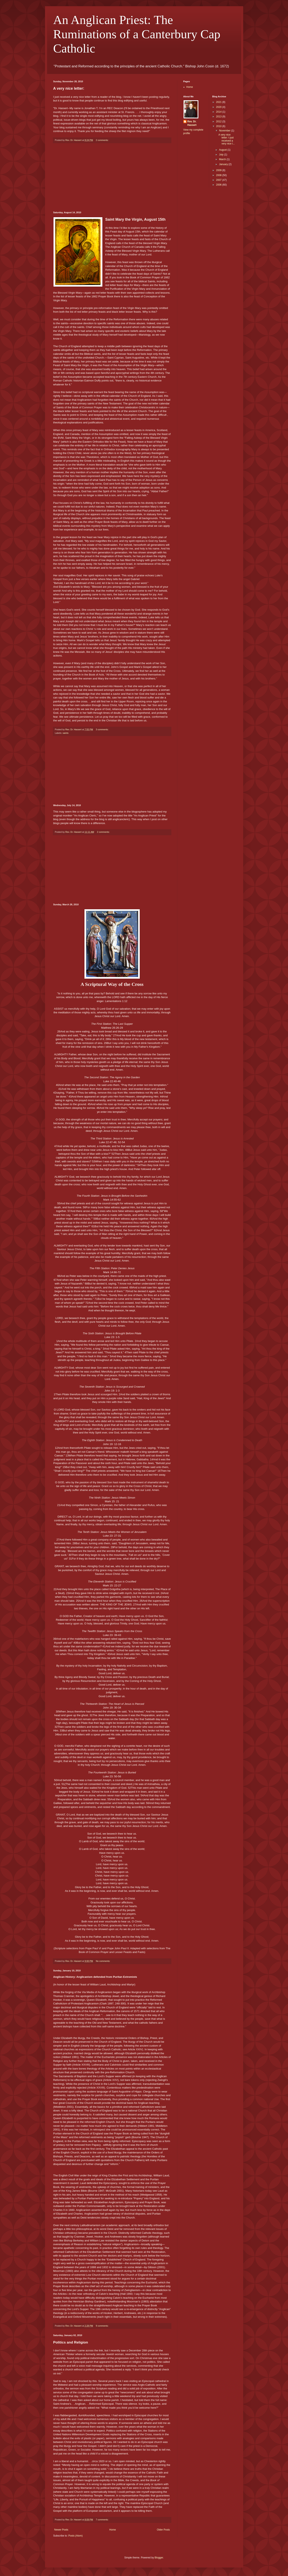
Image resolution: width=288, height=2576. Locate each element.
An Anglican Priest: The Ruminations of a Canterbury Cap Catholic (136, 34)
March (223, 159)
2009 (219, 170)
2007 (219, 180)
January (224, 164)
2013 (219, 116)
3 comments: (102, 729)
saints (65, 733)
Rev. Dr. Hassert (192, 123)
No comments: (103, 1961)
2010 (219, 126)
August (223, 149)
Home (112, 2529)
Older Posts (163, 2529)
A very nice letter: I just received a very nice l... (226, 139)
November (225, 130)
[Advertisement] (112, 177)
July (221, 154)
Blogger (159, 2557)
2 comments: (102, 140)
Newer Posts (61, 2529)
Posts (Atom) (75, 2535)
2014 (219, 111)
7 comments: (102, 2519)
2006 (219, 184)
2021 (219, 102)
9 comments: (102, 2326)
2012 (219, 121)
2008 (219, 175)
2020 (219, 107)
